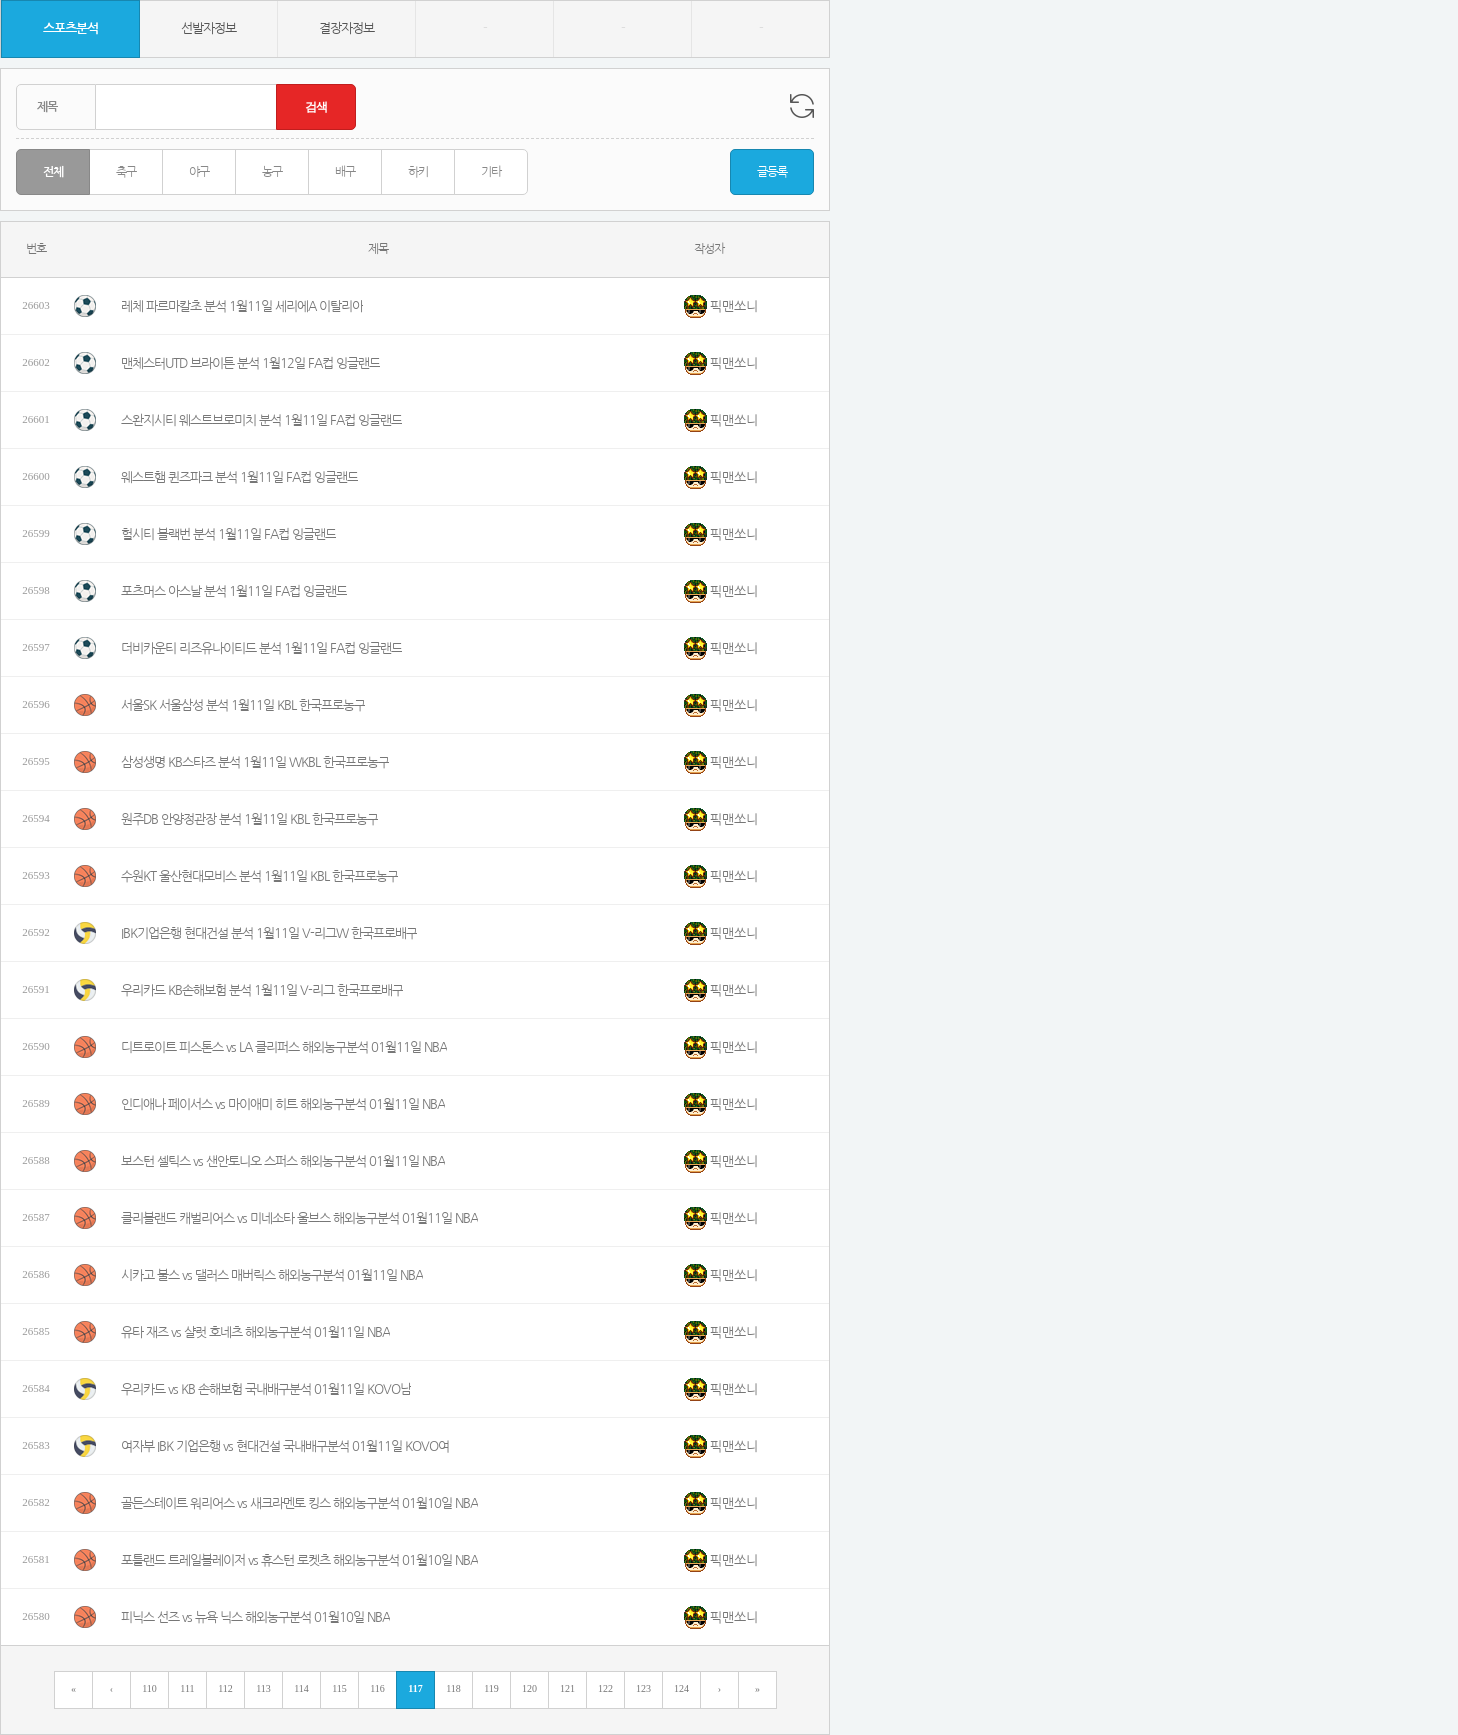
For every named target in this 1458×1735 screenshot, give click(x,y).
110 (149, 1688)
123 (643, 1688)
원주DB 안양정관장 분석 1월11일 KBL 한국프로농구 (249, 819)
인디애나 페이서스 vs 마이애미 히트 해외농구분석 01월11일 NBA (283, 1104)
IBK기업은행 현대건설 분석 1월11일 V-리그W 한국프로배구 (269, 933)
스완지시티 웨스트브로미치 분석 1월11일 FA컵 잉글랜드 (261, 420)
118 (453, 1688)
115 (339, 1688)
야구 (199, 172)
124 (681, 1688)
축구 (126, 172)
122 (605, 1688)
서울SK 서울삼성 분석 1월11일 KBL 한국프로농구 (243, 705)
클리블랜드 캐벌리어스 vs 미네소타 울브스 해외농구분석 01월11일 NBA (299, 1218)
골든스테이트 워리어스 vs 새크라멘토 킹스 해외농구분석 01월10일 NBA (299, 1503)
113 (263, 1688)
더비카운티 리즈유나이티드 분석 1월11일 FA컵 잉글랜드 (261, 648)
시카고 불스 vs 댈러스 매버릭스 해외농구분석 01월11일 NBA (272, 1275)
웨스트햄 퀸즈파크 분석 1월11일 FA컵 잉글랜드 (239, 477)
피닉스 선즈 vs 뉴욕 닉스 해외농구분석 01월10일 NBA (255, 1617)
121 (567, 1688)
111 (187, 1688)
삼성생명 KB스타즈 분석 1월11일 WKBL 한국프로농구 (255, 762)
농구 (272, 172)
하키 (418, 172)
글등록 (772, 172)
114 (301, 1688)
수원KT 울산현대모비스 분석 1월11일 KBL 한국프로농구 (259, 876)
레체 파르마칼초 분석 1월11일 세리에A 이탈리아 (242, 306)
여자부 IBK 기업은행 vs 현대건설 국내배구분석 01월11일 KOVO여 (285, 1446)
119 (491, 1688)
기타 (491, 172)
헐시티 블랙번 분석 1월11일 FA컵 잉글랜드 (228, 534)
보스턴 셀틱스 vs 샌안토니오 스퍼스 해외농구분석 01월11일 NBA (283, 1161)
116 (377, 1688)
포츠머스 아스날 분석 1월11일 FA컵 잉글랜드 (234, 591)
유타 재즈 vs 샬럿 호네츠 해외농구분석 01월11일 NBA (255, 1332)
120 (529, 1688)
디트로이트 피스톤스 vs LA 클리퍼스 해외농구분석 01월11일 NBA (284, 1047)
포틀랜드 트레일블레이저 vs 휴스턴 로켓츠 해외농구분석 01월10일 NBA (299, 1560)
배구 (345, 172)
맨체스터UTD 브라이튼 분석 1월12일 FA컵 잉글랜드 (250, 363)
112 (225, 1688)
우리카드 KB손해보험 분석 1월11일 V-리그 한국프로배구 (262, 990)
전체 (53, 172)
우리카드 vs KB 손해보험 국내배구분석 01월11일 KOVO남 (266, 1389)
